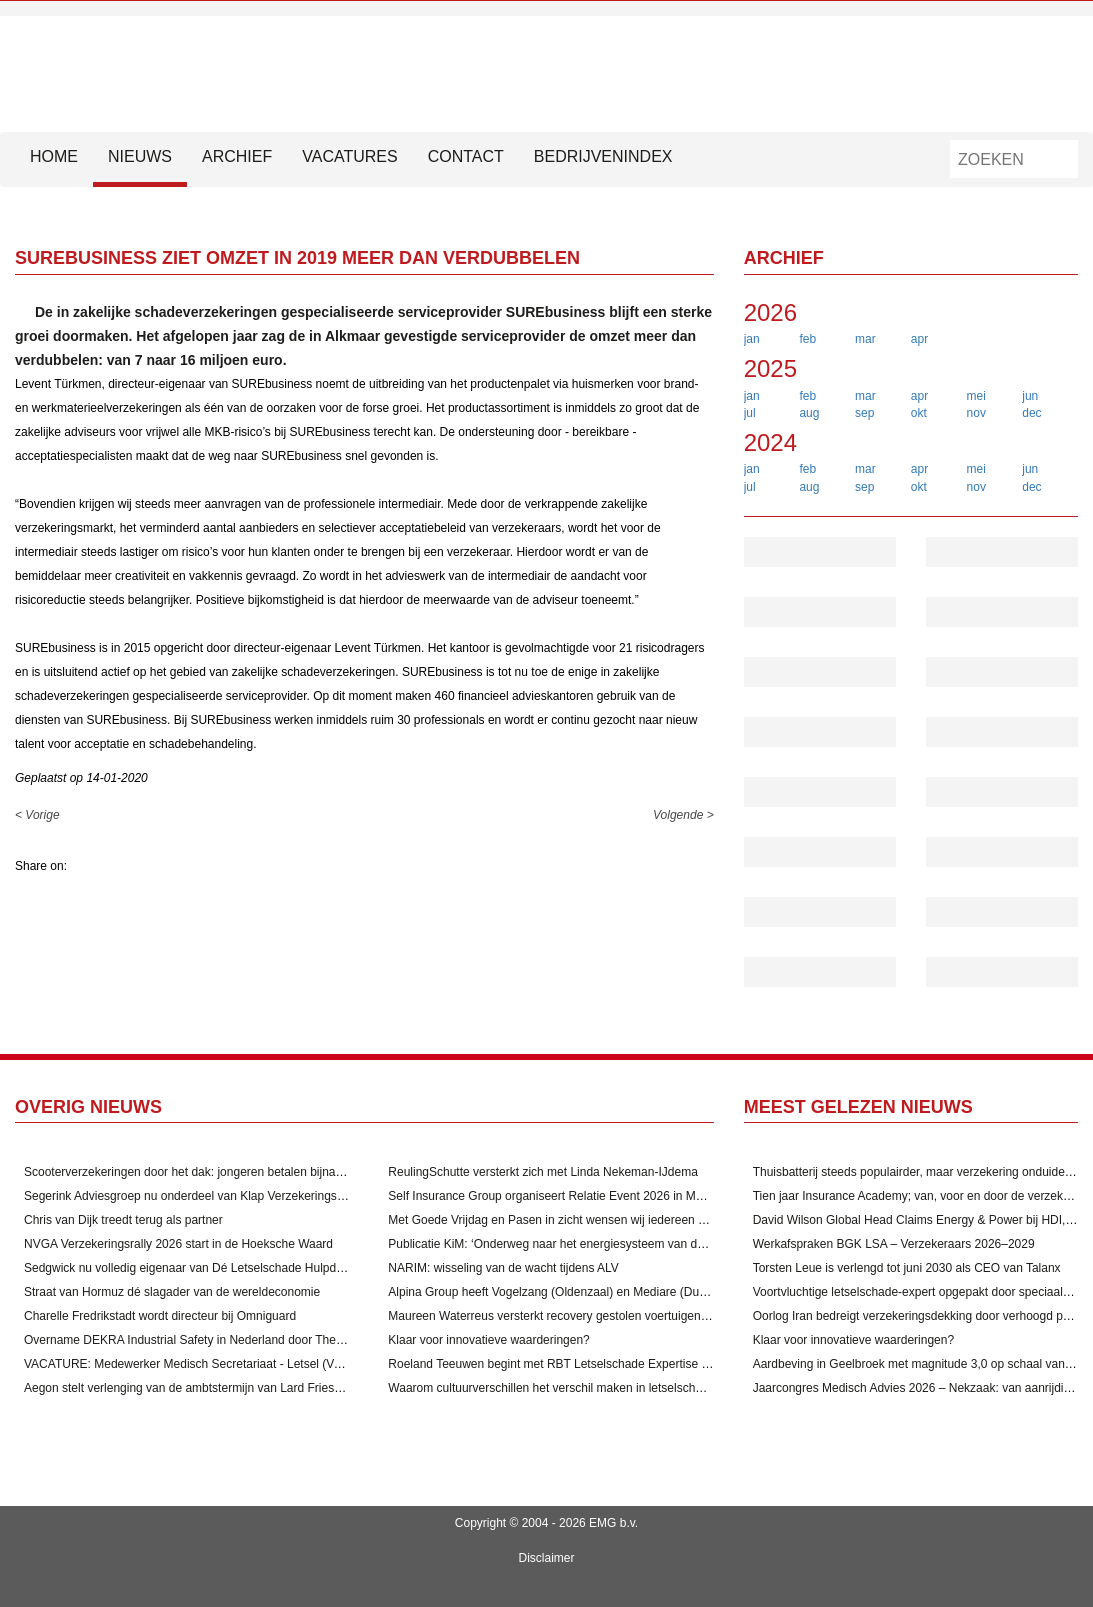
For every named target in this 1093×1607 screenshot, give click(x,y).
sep (864, 413)
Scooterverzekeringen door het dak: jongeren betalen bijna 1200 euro (208, 1172)
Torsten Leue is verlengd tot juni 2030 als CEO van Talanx (907, 1268)
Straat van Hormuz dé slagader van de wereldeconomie (172, 1292)
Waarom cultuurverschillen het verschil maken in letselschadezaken (567, 1388)
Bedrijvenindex (603, 156)
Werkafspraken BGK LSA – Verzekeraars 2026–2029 (894, 1244)
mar (865, 339)
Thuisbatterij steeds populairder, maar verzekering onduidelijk (916, 1172)
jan (752, 339)
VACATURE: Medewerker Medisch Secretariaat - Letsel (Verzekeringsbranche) (233, 1364)
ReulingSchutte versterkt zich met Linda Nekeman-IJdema (542, 1172)
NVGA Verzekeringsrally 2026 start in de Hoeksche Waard (178, 1244)
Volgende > (683, 815)
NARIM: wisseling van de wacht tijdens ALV (503, 1268)
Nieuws (140, 156)
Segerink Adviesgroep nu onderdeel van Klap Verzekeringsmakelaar (205, 1196)
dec (1031, 413)
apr (919, 339)
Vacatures (349, 156)
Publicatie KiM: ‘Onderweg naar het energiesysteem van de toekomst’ (573, 1244)
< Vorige (37, 815)
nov (976, 413)
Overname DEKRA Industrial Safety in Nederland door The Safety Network (222, 1340)
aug (809, 413)
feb (807, 339)
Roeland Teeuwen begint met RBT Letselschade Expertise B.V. (555, 1364)
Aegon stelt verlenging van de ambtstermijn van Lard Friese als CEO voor (220, 1388)
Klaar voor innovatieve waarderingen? (488, 1340)
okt (919, 413)
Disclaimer (546, 1558)
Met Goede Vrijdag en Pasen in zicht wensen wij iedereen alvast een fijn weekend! (607, 1220)
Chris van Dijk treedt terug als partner (123, 1220)
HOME (54, 156)
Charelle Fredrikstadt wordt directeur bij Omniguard (160, 1316)
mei (976, 396)
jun (1030, 396)
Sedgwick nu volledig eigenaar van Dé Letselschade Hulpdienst (193, 1268)
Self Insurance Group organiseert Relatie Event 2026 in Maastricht (564, 1196)
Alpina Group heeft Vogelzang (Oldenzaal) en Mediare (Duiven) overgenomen (595, 1292)
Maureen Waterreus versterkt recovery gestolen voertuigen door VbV (571, 1316)
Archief (237, 156)
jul (750, 413)
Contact (466, 156)
